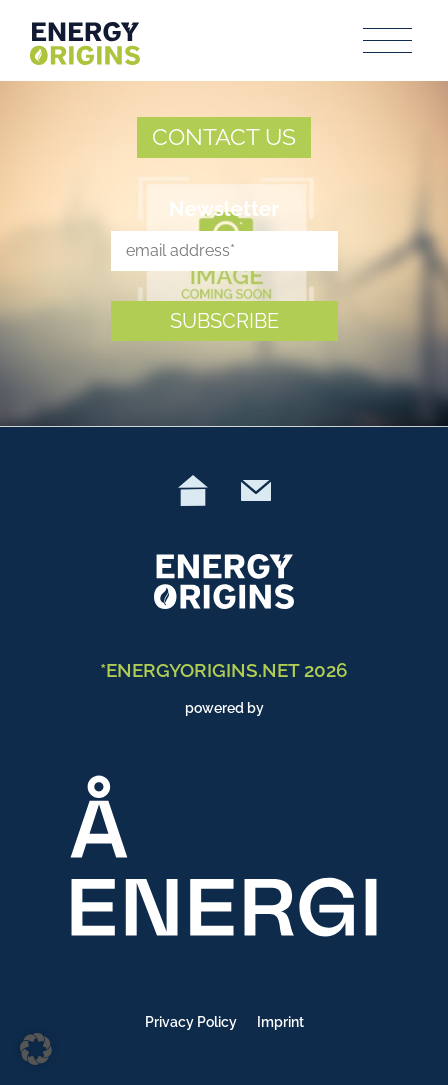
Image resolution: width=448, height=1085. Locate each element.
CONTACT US (224, 136)
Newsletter (224, 208)
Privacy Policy (191, 1022)
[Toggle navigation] (388, 40)
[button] (36, 1049)
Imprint (280, 1022)
